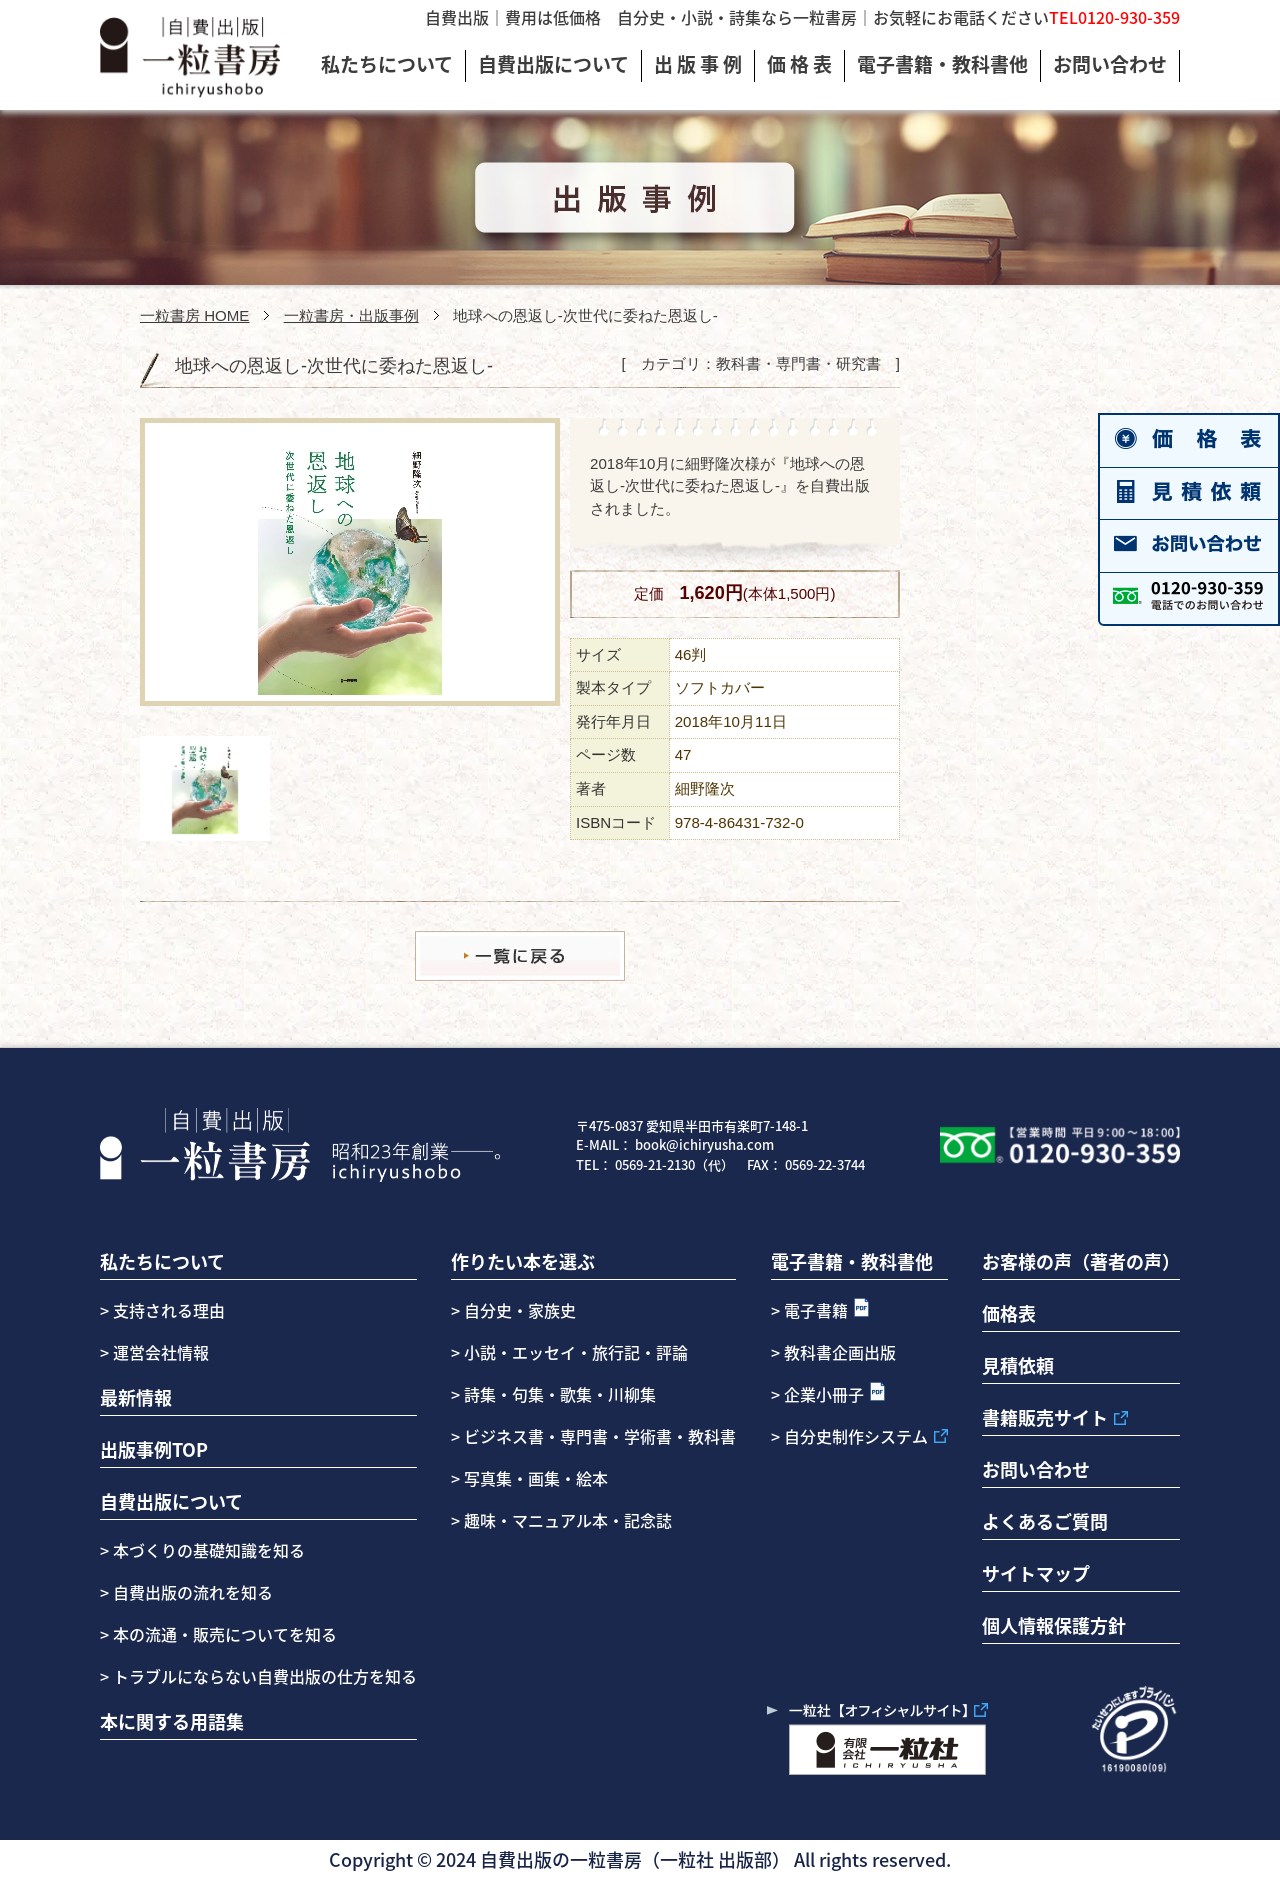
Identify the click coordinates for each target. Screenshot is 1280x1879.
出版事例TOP (154, 1449)
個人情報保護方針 (1054, 1625)
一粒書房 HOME (194, 315)
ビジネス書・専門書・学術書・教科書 (600, 1436)
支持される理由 (169, 1310)
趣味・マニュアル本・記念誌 (568, 1520)
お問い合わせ (1036, 1469)
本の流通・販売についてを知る (223, 1634)
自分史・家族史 (520, 1310)
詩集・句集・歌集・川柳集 (560, 1394)
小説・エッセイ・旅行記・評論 (576, 1352)
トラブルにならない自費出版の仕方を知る (263, 1676)
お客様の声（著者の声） (1081, 1261)
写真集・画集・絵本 (536, 1478)
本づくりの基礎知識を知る (207, 1550)
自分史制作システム (856, 1436)
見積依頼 (1018, 1365)
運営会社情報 (161, 1352)
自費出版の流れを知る (191, 1592)
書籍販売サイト (1045, 1417)
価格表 (1009, 1313)
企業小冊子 (824, 1394)
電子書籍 (816, 1310)
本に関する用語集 (172, 1721)
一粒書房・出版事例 (351, 315)
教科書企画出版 (840, 1352)
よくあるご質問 (1045, 1521)
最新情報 (136, 1397)
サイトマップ (1036, 1573)
